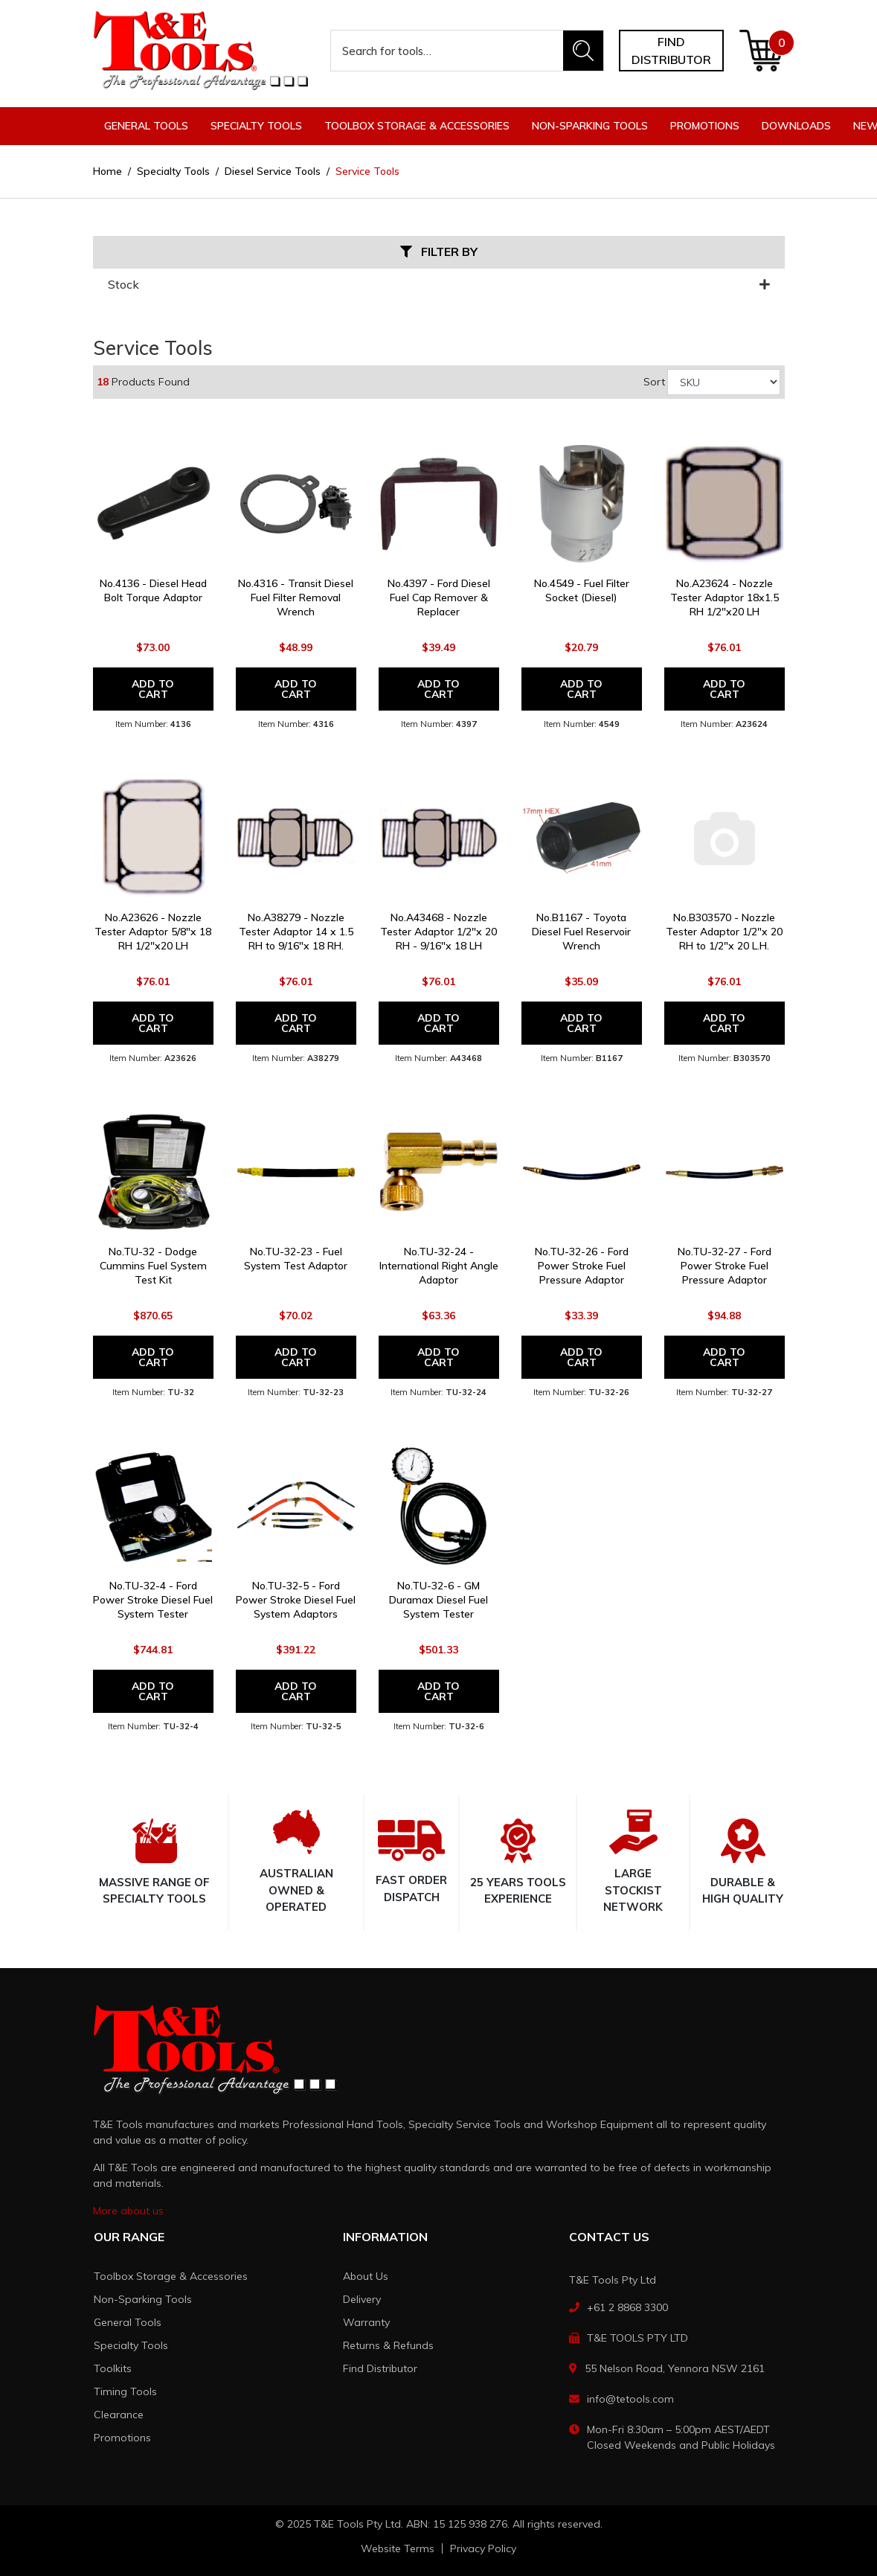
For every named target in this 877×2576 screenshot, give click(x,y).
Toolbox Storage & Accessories (171, 2276)
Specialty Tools (131, 2345)
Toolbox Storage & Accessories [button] (417, 125)
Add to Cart (153, 689)
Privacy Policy (483, 2548)
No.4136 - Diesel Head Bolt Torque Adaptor (153, 590)
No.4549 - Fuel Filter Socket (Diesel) (581, 590)
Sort (653, 381)
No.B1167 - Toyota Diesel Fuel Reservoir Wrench (581, 931)
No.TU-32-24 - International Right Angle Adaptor (438, 1266)
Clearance (119, 2414)
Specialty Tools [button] (256, 125)
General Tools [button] (146, 125)
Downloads (796, 125)
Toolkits (113, 2368)
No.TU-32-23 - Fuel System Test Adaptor (295, 1258)
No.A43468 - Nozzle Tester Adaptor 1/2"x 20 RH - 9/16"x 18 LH (438, 931)
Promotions (704, 125)
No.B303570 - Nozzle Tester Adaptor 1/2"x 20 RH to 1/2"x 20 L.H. (724, 931)
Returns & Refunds (388, 2345)
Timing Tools (125, 2391)
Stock (439, 285)
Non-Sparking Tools (143, 2299)
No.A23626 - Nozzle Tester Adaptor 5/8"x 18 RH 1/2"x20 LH (152, 931)
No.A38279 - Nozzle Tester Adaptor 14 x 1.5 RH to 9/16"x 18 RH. (296, 931)
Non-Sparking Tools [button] (590, 125)
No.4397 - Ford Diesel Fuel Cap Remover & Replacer (439, 597)
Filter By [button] (439, 252)
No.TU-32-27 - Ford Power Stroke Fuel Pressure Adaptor (724, 1266)
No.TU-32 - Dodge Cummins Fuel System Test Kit (153, 1266)
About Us (365, 2276)
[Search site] (583, 51)
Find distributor (671, 50)
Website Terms (397, 2548)
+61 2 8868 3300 (627, 2307)
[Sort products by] (723, 382)
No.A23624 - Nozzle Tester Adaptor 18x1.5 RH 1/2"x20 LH (724, 597)
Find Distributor (380, 2368)
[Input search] (447, 51)
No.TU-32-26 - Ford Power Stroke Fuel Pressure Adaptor (582, 1266)
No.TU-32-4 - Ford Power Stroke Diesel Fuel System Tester (153, 1600)
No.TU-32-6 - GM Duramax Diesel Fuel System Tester (438, 1600)
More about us (128, 2210)
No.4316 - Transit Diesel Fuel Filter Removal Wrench (295, 597)
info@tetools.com (630, 2399)
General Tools (127, 2322)
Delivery (362, 2299)
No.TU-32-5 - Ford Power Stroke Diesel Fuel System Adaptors (296, 1600)
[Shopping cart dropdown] (761, 50)
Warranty (366, 2322)
